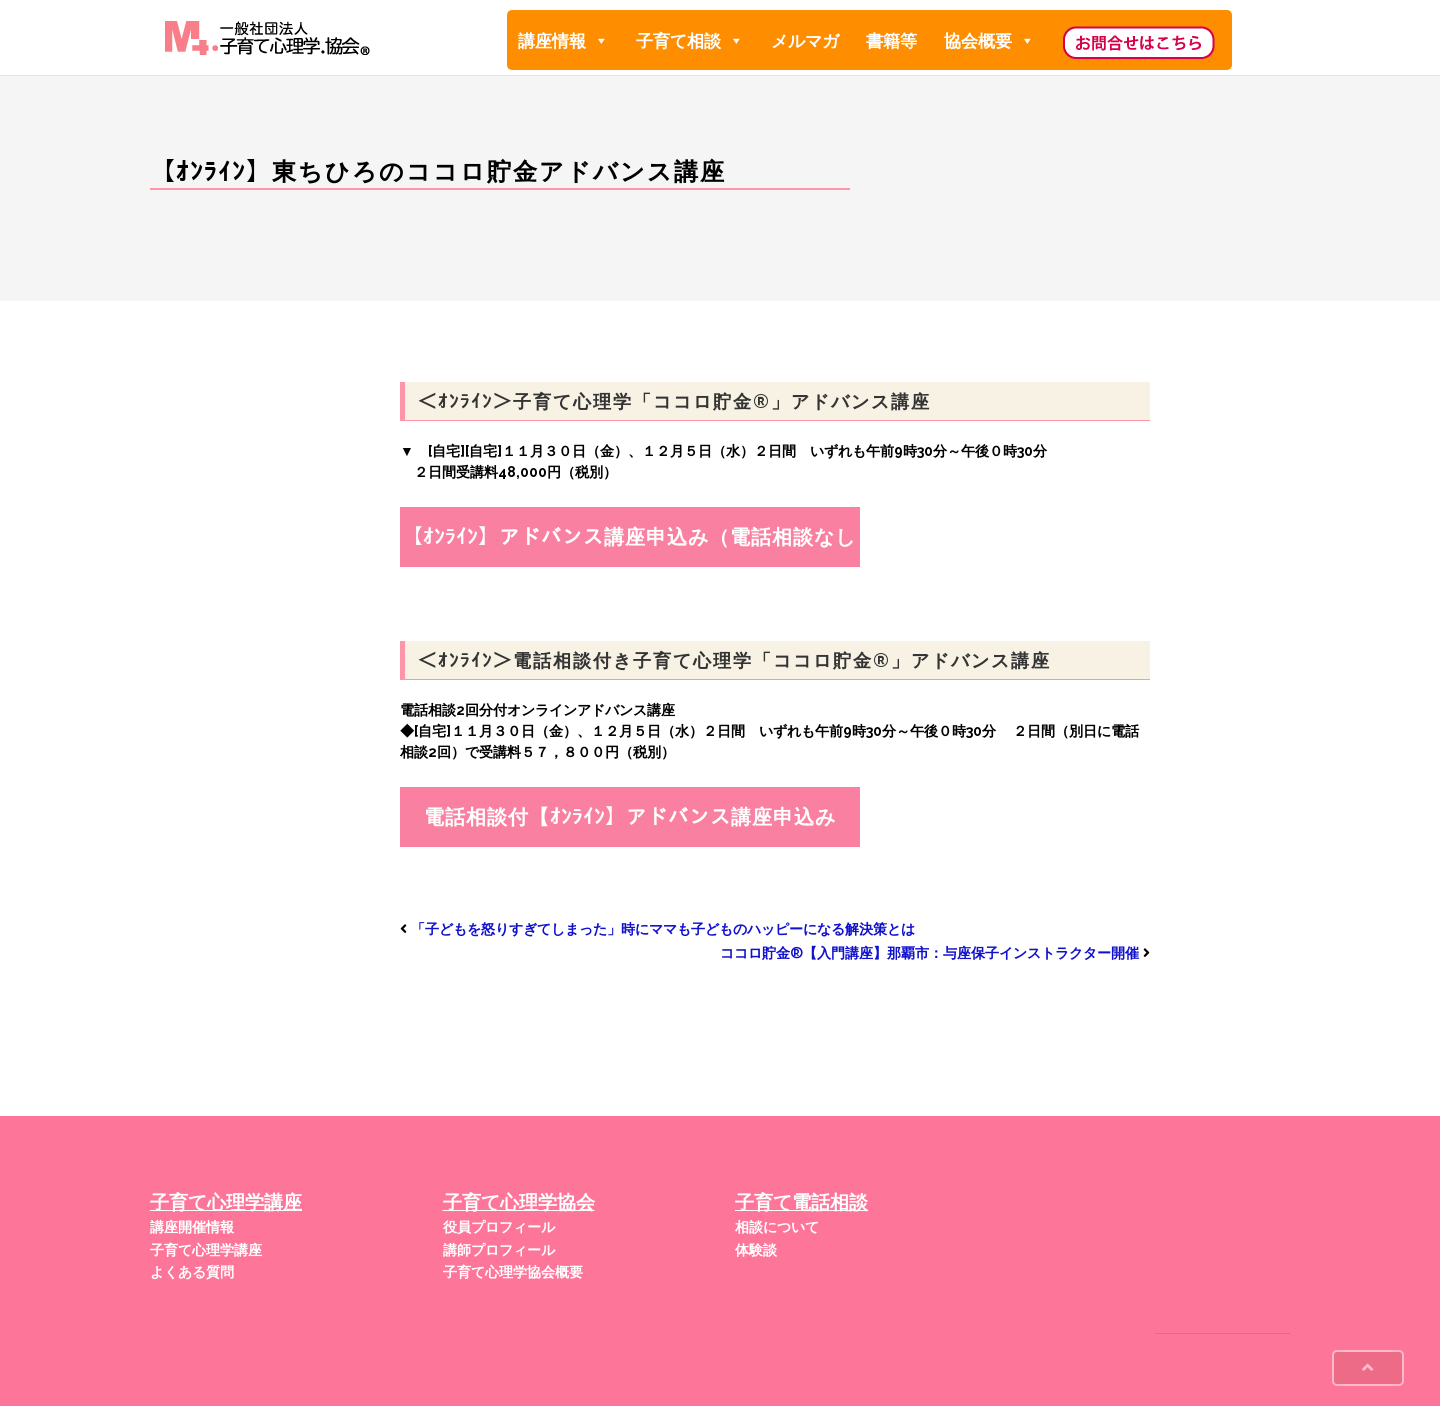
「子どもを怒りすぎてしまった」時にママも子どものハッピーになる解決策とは (663, 929)
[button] (600, 41)
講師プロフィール (499, 1250)
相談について (777, 1227)
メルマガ (805, 41)
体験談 (756, 1250)
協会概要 (989, 40)
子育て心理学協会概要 (513, 1272)
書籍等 (891, 41)
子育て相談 (690, 40)
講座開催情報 (192, 1227)
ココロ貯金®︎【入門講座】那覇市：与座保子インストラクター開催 (929, 953)
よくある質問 (192, 1272)
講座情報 (563, 40)
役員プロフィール (499, 1227)
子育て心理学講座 (206, 1250)
